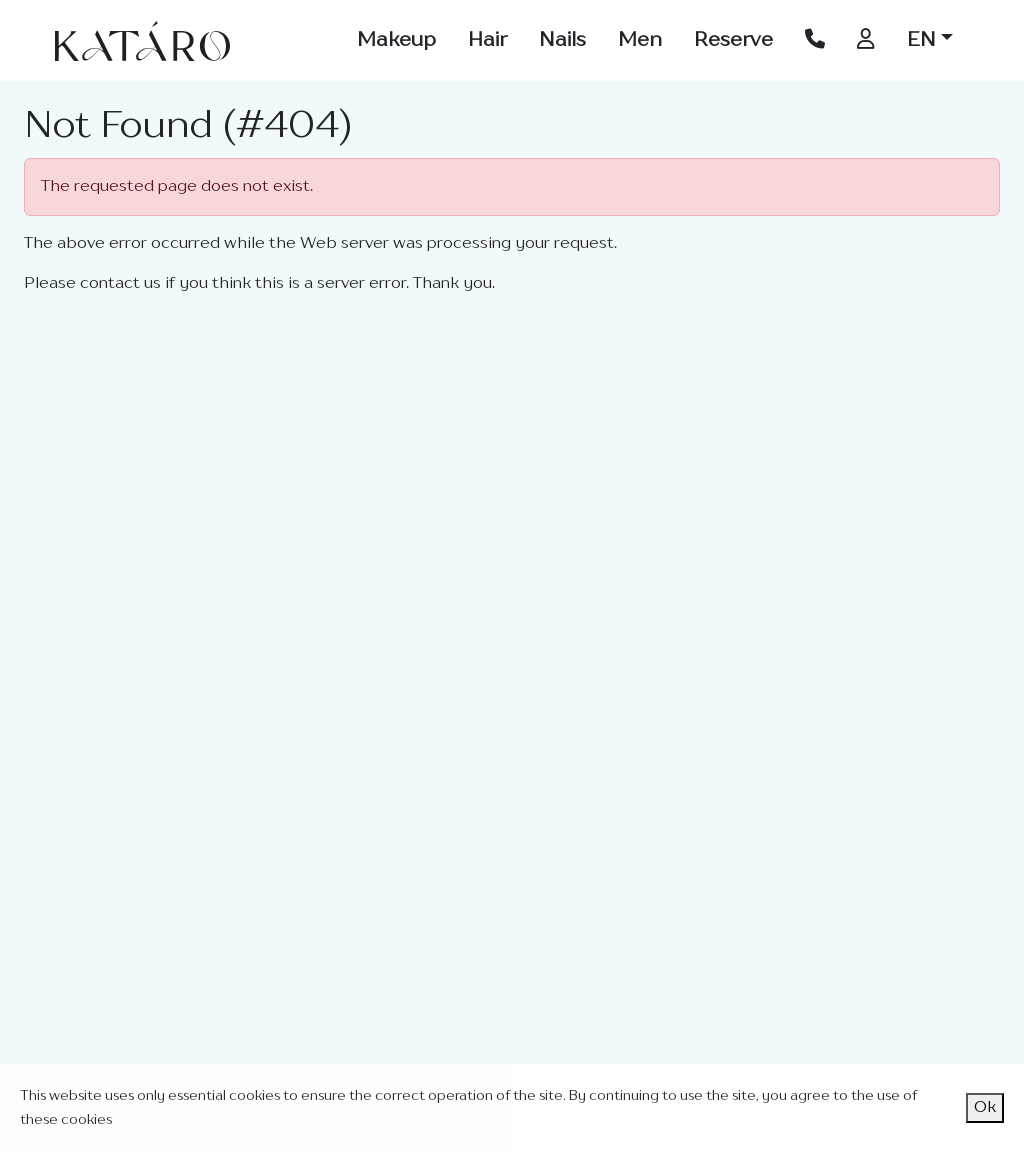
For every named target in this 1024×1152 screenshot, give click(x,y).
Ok (985, 1108)
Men (640, 41)
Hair (487, 41)
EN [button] (921, 41)
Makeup (396, 41)
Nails (562, 41)
